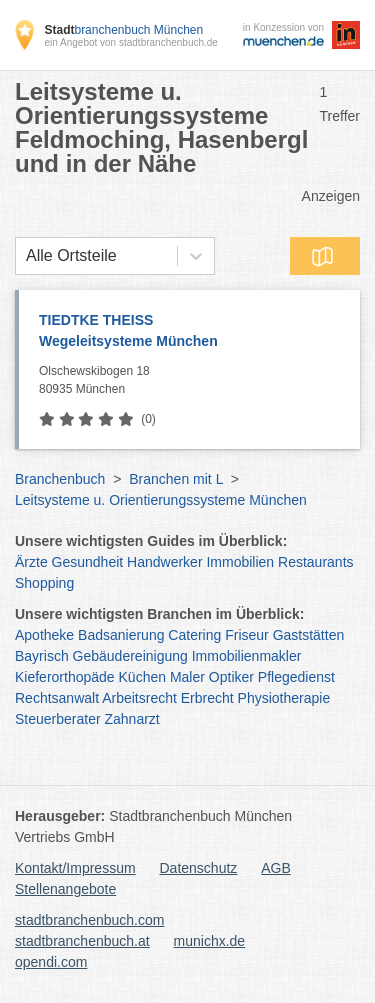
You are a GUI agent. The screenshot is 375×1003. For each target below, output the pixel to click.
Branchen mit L (176, 479)
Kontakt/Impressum (75, 868)
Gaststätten (309, 635)
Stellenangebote (65, 889)
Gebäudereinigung (130, 656)
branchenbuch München (123, 30)
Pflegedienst (296, 677)
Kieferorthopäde (65, 677)
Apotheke (44, 635)
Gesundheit (88, 562)
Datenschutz (199, 868)
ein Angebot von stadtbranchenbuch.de (130, 42)
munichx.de (210, 941)
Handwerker (164, 562)
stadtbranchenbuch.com (89, 920)
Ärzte (31, 562)
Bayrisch (42, 656)
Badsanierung (121, 635)
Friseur (247, 635)
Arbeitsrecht (139, 698)
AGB (276, 868)
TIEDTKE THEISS (189, 332)
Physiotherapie (284, 698)
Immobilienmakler (247, 656)
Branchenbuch (60, 479)
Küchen (142, 677)
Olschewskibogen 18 (194, 381)
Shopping (44, 583)
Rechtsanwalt (57, 698)
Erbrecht (207, 698)
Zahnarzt (132, 719)
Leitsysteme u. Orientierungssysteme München (161, 500)
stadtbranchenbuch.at (82, 941)
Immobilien (240, 562)
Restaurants (315, 562)
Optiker (231, 677)
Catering (194, 635)
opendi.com (51, 962)
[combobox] (26, 256)
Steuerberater (58, 719)
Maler (187, 677)
